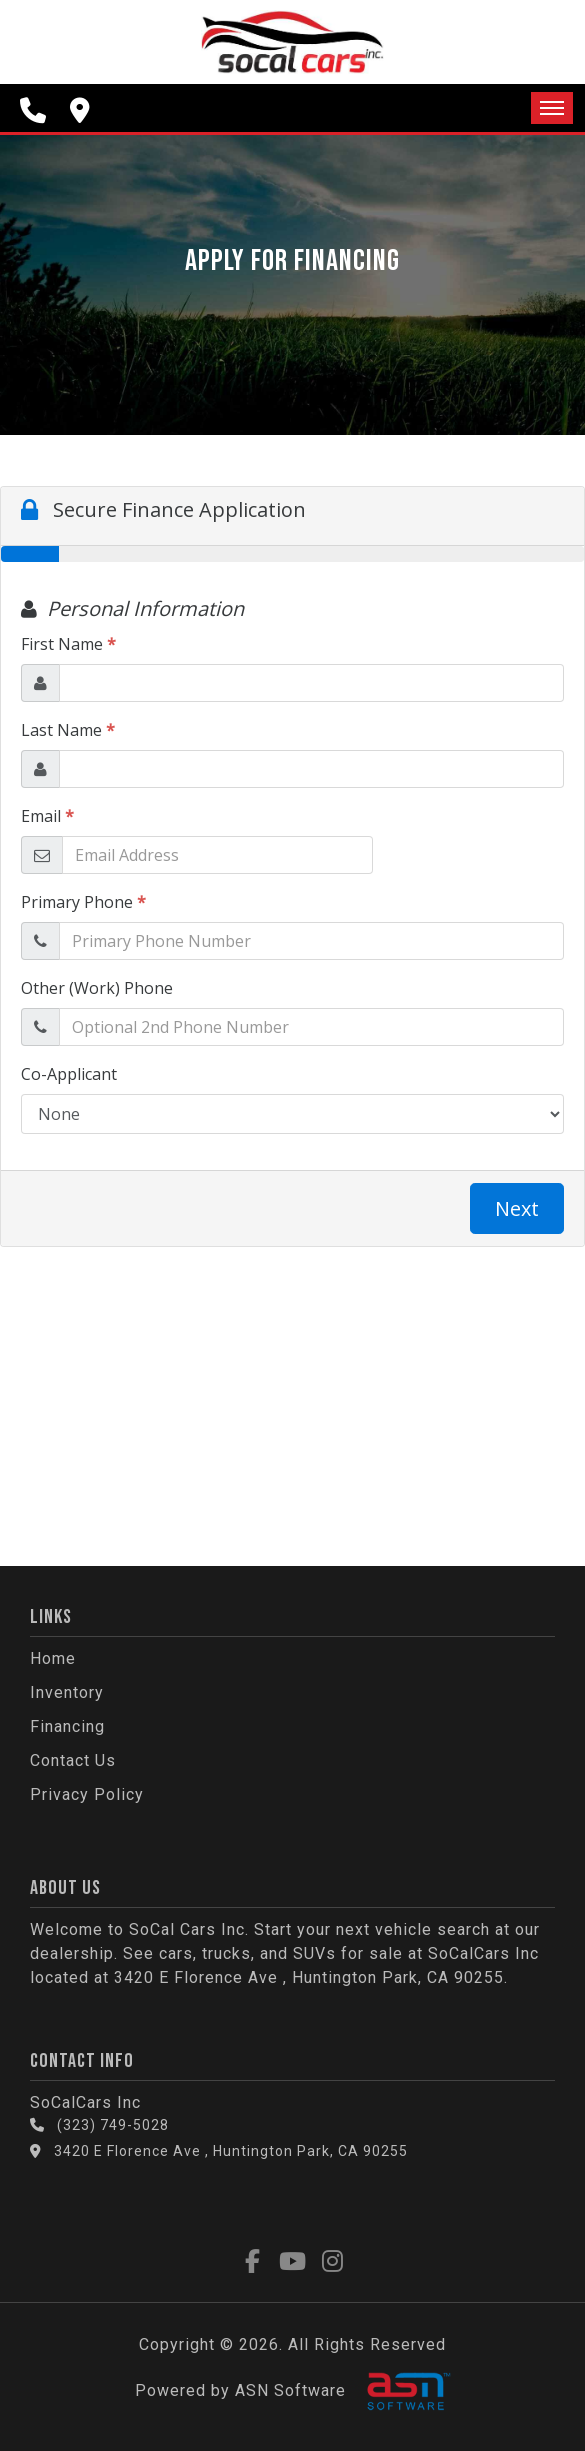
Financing (67, 1726)
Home (53, 1658)
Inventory (67, 1692)
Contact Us (73, 1760)
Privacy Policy (87, 1794)
